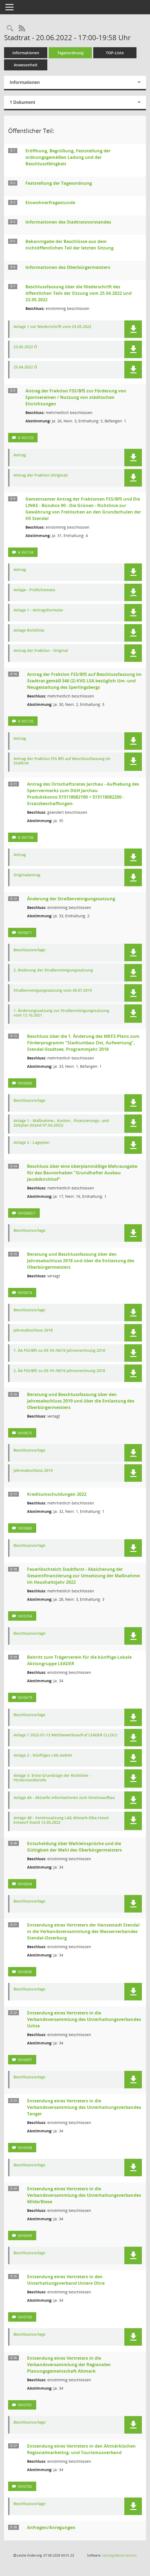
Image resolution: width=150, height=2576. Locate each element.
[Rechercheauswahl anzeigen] (10, 28)
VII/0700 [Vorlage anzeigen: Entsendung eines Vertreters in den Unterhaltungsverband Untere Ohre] (25, 2317)
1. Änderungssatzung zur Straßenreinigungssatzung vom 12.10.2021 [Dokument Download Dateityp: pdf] (61, 1013)
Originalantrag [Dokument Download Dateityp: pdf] (27, 875)
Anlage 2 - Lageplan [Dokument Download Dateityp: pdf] (31, 1142)
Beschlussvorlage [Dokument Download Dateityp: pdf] (29, 950)
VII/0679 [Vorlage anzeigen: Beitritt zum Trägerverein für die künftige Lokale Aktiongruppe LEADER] (25, 1697)
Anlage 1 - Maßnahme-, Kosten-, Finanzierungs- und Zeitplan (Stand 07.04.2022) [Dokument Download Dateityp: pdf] (61, 1123)
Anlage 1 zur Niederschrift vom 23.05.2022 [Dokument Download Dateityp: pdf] (52, 326)
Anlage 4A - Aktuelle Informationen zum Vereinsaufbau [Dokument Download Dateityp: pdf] (64, 1797)
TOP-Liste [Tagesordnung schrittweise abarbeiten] (115, 52)
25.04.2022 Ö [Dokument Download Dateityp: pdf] (25, 367)
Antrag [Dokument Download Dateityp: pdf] (20, 455)
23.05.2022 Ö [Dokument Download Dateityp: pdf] (25, 347)
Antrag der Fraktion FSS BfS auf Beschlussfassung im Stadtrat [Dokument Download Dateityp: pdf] (62, 761)
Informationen (25, 52)
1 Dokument (22, 102)
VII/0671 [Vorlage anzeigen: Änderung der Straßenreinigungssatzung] (25, 932)
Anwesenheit (26, 64)
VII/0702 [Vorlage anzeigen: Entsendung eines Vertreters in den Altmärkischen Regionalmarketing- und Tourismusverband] (25, 2486)
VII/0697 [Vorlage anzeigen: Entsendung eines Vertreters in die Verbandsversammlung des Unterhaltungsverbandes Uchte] (25, 2059)
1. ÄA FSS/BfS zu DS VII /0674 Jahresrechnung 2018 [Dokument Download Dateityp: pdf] (59, 1350)
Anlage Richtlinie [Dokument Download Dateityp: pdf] (29, 630)
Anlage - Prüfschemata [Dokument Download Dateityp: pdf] (34, 590)
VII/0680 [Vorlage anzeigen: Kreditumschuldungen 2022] (25, 1528)
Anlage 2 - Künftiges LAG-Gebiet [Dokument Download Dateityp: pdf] (43, 1755)
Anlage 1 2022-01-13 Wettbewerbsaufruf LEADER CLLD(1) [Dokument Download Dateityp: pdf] (65, 1735)
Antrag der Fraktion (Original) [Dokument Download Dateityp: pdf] (41, 475)
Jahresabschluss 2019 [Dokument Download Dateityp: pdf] (33, 1470)
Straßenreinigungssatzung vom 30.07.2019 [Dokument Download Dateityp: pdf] (53, 990)
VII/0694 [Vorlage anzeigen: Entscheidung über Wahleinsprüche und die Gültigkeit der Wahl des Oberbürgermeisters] (25, 1883)
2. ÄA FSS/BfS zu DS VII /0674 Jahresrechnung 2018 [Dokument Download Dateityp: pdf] (59, 1371)
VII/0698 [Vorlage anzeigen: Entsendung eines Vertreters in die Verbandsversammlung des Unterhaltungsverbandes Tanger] (25, 2147)
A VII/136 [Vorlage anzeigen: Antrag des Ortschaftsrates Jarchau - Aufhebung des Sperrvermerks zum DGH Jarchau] (26, 837)
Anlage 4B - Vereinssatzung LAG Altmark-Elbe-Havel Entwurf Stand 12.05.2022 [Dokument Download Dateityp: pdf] (61, 1820)
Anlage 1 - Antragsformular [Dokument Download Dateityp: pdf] (38, 610)
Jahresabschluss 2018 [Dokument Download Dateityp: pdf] (33, 1330)
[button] (133, 329)
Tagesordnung (70, 52)
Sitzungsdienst (119, 2555)
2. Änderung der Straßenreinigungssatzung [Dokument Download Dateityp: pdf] (53, 970)
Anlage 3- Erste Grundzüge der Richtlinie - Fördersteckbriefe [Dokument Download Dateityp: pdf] (52, 1778)
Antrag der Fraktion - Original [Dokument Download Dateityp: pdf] (41, 650)
